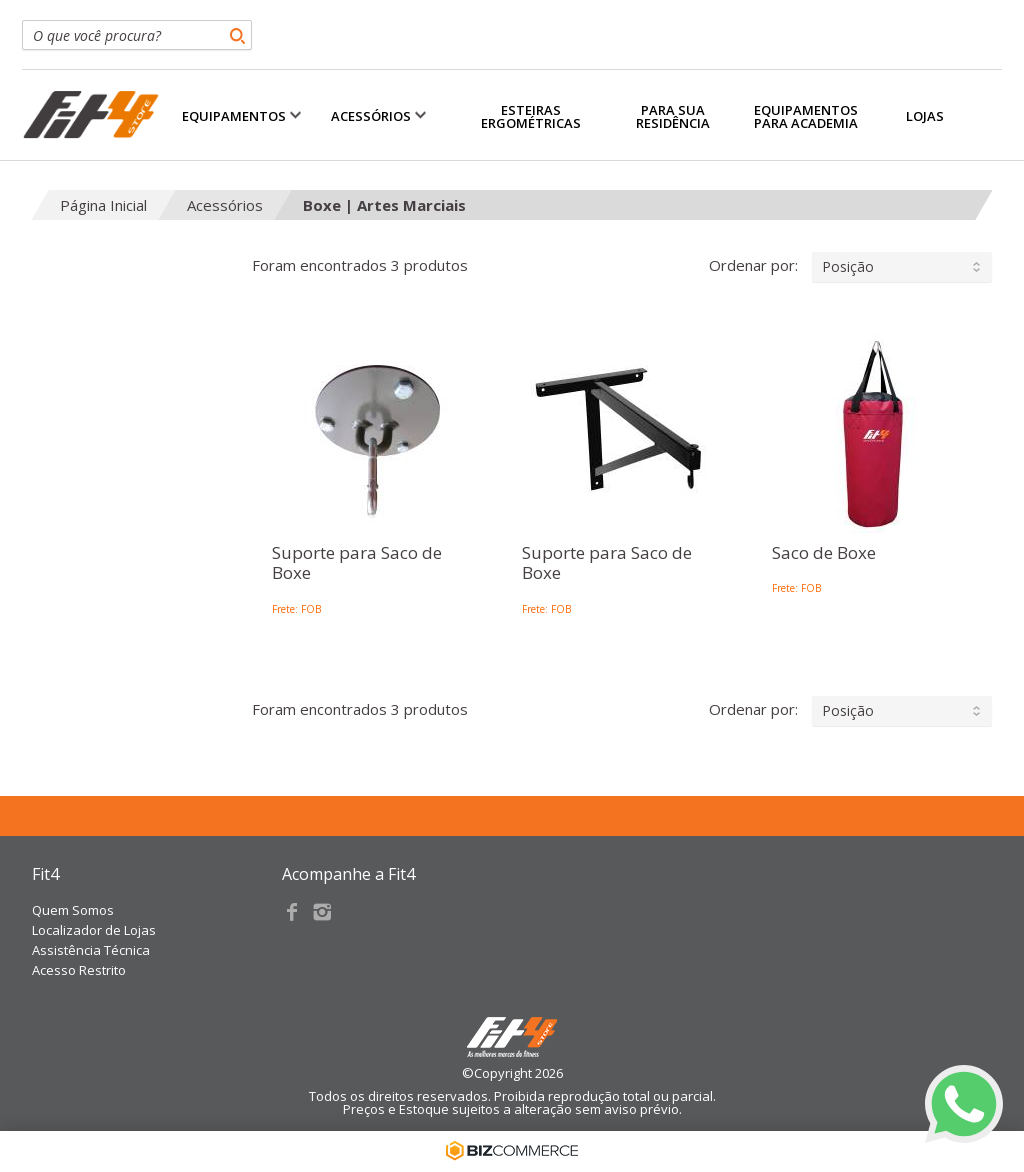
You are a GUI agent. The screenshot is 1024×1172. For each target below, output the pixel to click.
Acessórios (225, 205)
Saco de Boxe (824, 553)
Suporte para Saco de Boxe (357, 563)
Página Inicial (103, 205)
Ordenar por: (850, 267)
